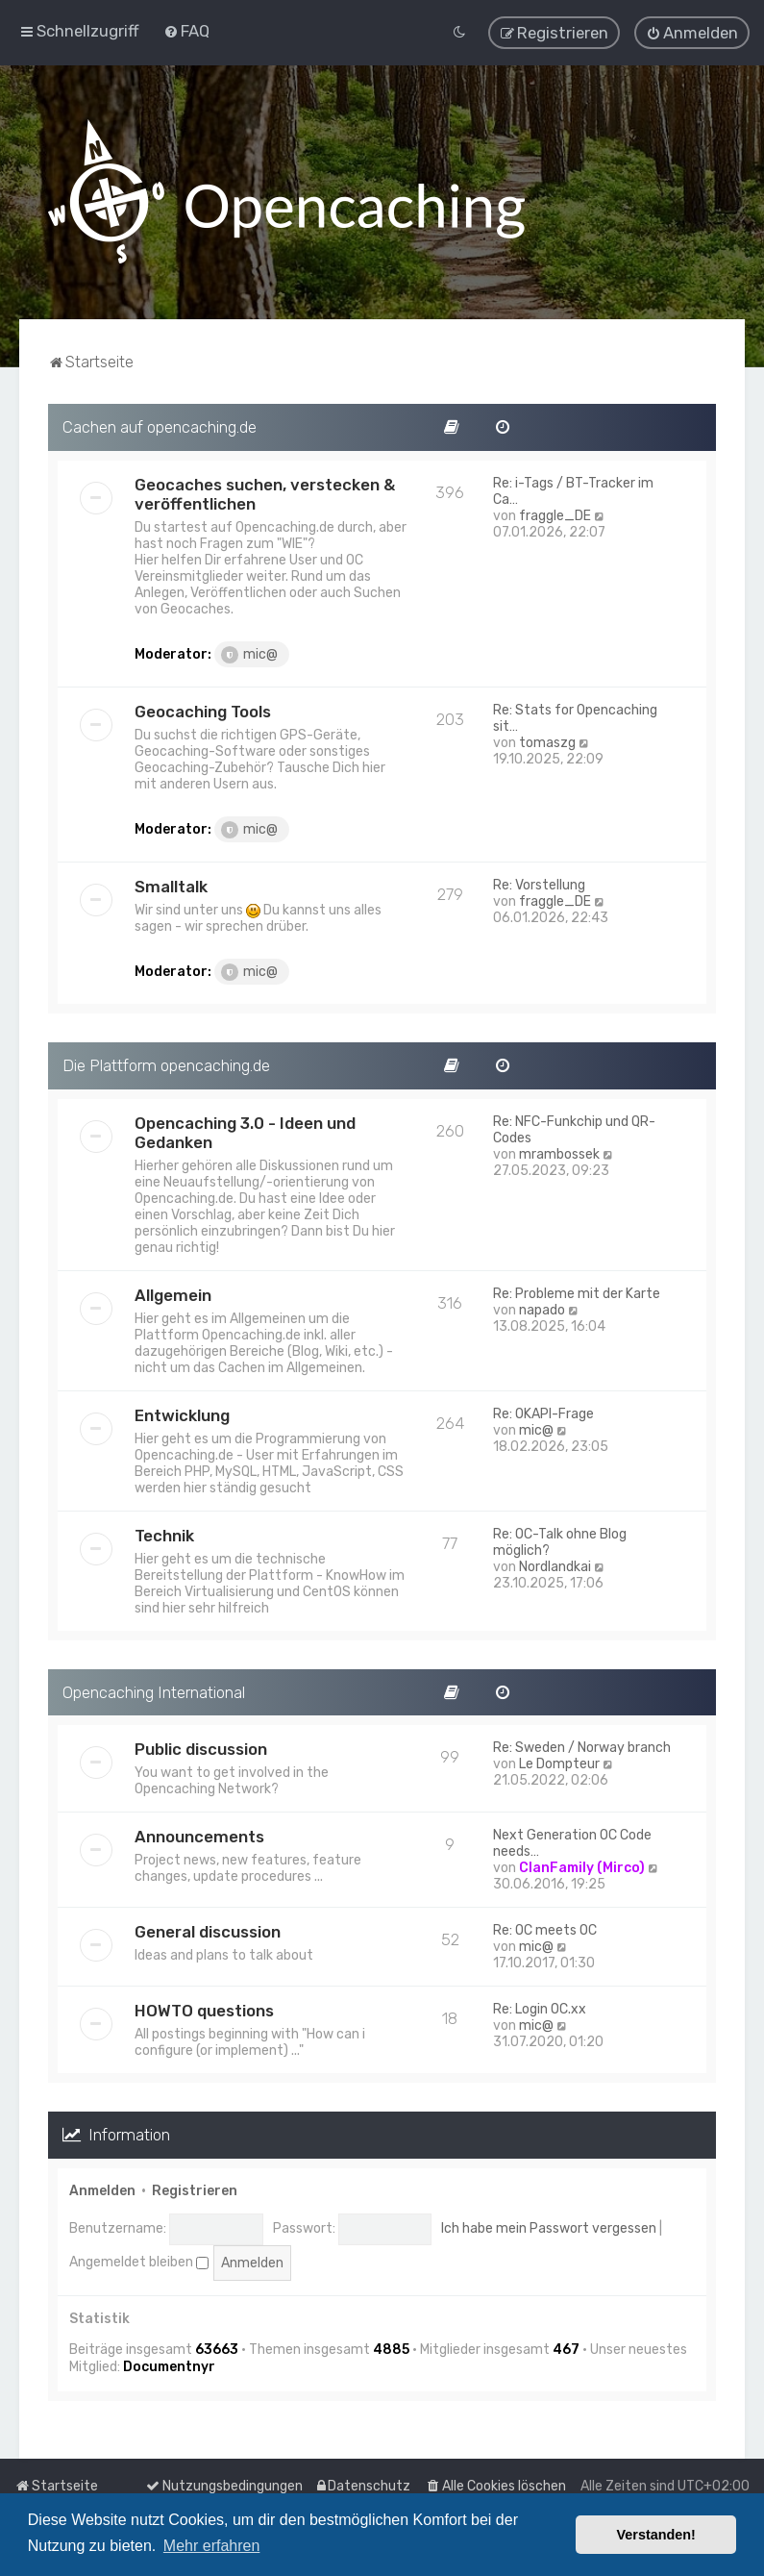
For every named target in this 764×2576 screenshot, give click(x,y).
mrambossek (559, 1153)
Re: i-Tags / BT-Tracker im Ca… (573, 490)
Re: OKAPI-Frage (543, 1413)
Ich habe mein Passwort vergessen (548, 2227)
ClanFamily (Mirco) (582, 1867)
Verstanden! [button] (656, 2534)
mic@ (249, 654)
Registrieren (194, 2190)
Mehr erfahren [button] (211, 2546)
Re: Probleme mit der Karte (576, 1293)
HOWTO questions (204, 2009)
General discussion (208, 1930)
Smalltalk (171, 885)
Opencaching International (153, 1691)
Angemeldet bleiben (139, 2261)
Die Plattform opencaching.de (166, 1064)
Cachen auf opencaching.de (159, 426)
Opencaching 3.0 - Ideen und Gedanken (245, 1132)
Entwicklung (182, 1414)
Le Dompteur (559, 1763)
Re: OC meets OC (545, 1929)
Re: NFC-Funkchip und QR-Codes (574, 1129)
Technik (164, 1534)
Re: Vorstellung (539, 884)
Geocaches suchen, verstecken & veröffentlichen (265, 493)
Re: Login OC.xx (539, 2008)
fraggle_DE (555, 515)
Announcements (199, 1835)
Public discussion (201, 1748)
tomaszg (547, 742)
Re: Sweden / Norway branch (582, 1746)
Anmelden (102, 2190)
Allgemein (173, 1294)
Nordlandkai (555, 1566)
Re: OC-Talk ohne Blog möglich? (560, 1541)
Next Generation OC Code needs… (572, 1842)
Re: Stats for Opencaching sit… (575, 717)
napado (542, 1309)
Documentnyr (169, 2366)
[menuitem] (186, 30)
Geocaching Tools (203, 710)
